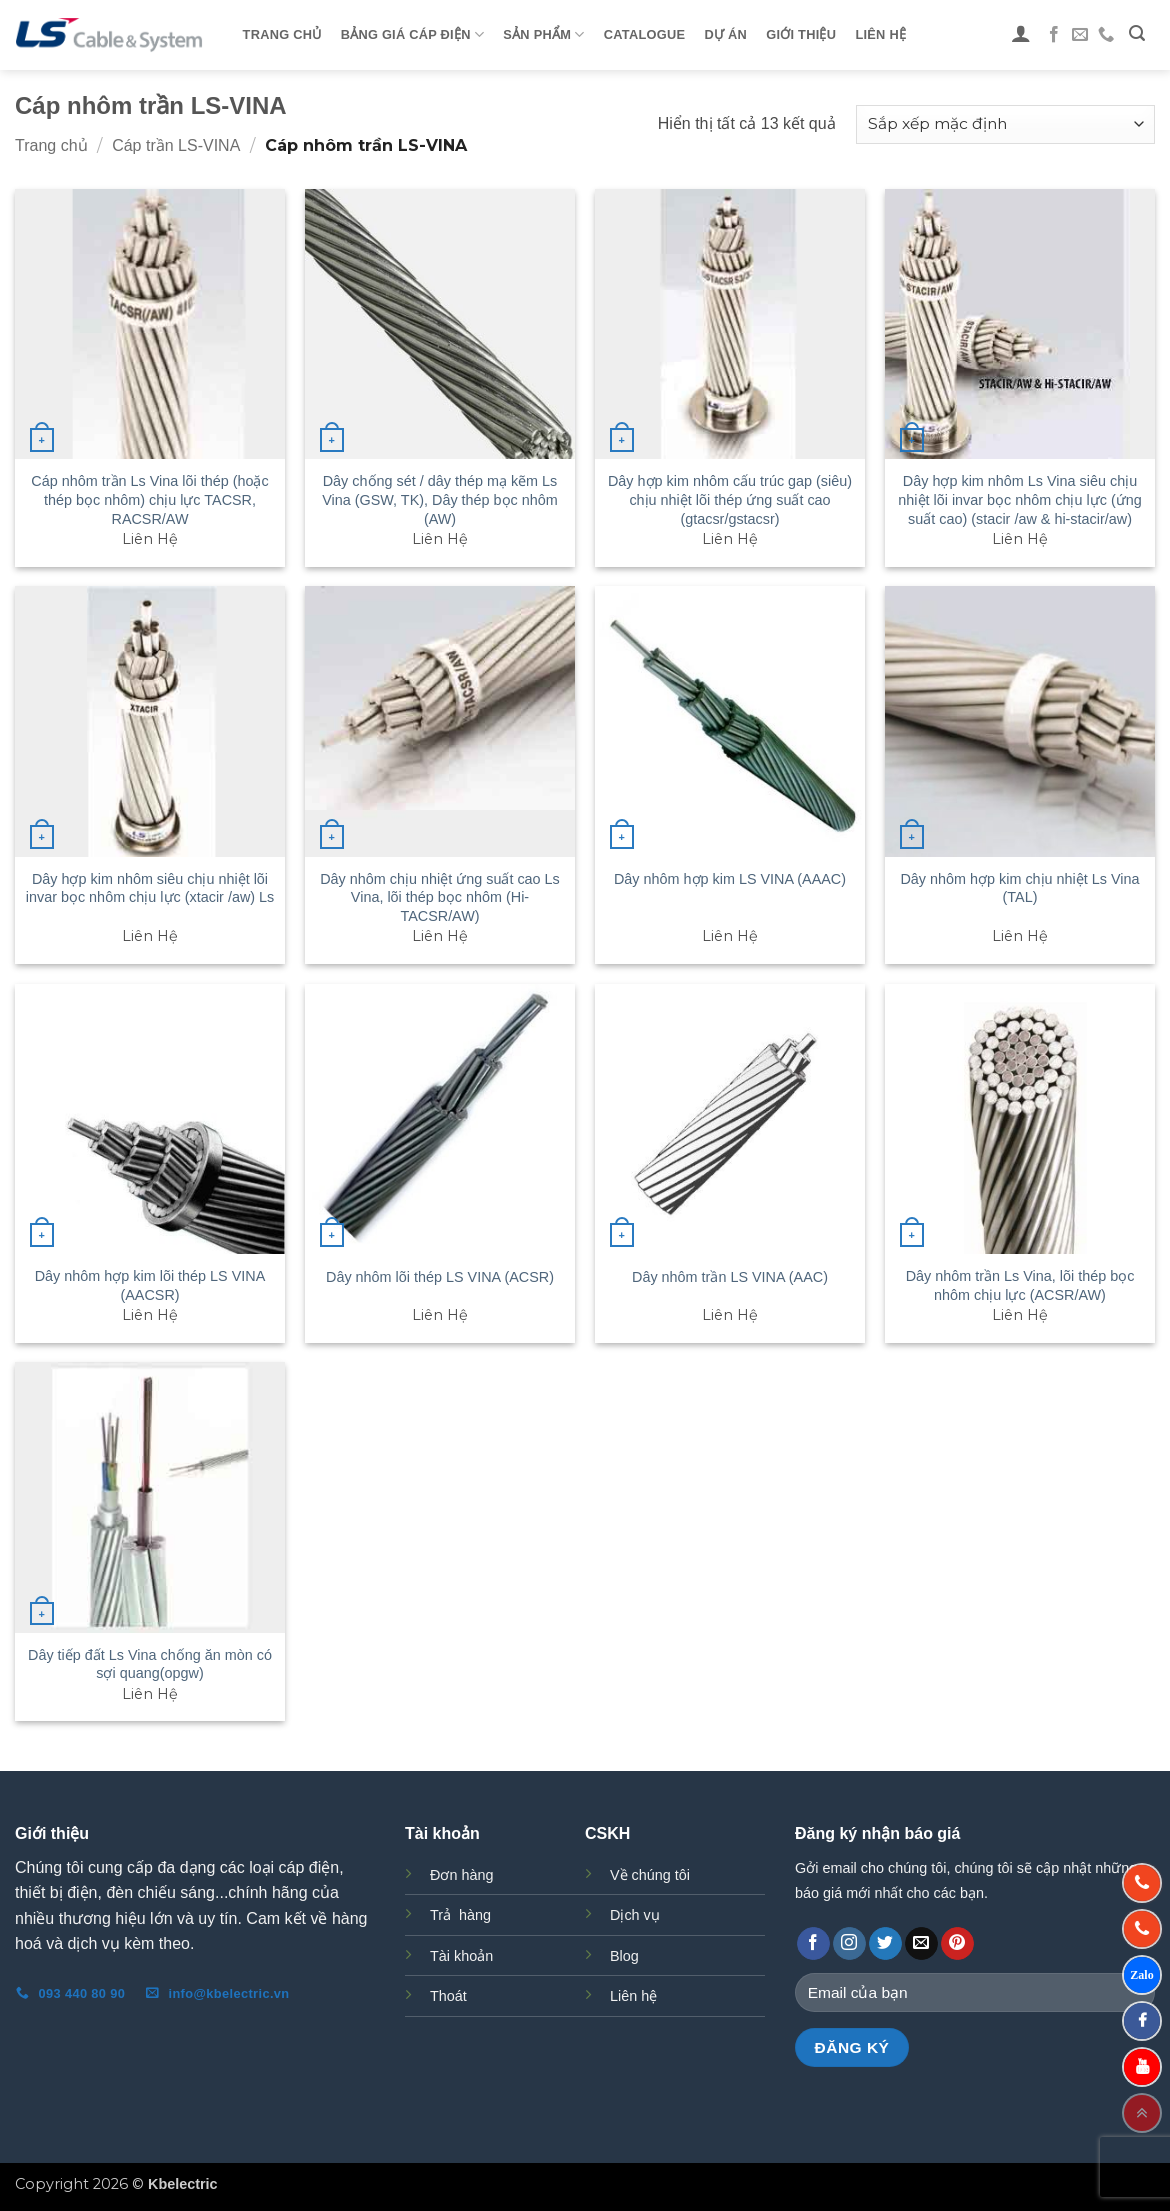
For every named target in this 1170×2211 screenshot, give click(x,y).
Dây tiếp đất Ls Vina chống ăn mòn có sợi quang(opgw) (150, 1664)
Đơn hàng (461, 1875)
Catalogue (644, 34)
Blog (624, 1956)
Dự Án (725, 34)
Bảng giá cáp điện (413, 34)
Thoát (448, 1996)
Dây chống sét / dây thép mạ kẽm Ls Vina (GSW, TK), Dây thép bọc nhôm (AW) (440, 499)
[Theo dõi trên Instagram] (849, 1944)
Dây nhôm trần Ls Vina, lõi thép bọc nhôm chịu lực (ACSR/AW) (1020, 1285)
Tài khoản (461, 1956)
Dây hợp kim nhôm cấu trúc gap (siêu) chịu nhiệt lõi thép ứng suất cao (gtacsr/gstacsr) (730, 499)
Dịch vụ (635, 1915)
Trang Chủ (282, 34)
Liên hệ (633, 1996)
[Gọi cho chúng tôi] (1106, 35)
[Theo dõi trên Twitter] (885, 1944)
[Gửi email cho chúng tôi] (1080, 35)
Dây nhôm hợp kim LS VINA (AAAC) (730, 879)
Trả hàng (460, 1915)
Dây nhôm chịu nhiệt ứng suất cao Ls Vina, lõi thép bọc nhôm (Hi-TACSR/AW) (440, 897)
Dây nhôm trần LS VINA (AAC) (730, 1277)
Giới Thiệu (801, 34)
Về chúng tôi (650, 1875)
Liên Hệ (880, 34)
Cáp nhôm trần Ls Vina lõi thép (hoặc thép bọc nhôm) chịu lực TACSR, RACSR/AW (149, 499)
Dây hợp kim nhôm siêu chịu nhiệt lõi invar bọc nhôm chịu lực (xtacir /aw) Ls (150, 888)
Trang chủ (51, 145)
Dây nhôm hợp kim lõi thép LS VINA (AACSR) (150, 1285)
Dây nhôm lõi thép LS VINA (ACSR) (440, 1277)
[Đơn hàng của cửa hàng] (1005, 124)
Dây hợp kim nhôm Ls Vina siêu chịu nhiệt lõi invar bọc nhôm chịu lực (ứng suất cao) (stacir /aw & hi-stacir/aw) (1019, 499)
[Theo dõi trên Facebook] (1054, 35)
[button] (1021, 33)
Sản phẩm (543, 34)
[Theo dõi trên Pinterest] (957, 1944)
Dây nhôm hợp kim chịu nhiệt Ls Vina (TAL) (1019, 888)
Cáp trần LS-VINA (176, 145)
